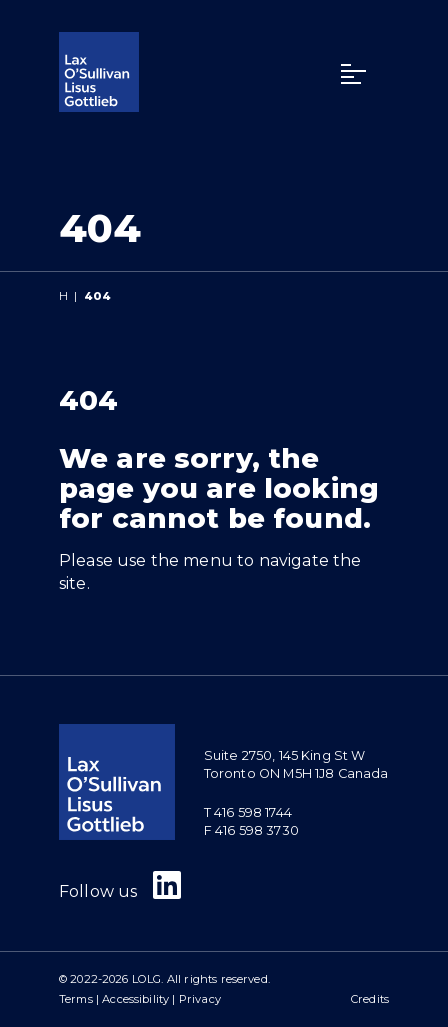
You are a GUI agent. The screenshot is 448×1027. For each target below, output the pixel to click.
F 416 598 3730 (251, 830)
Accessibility (135, 999)
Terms (76, 999)
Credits (370, 999)
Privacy (200, 999)
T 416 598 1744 (248, 812)
